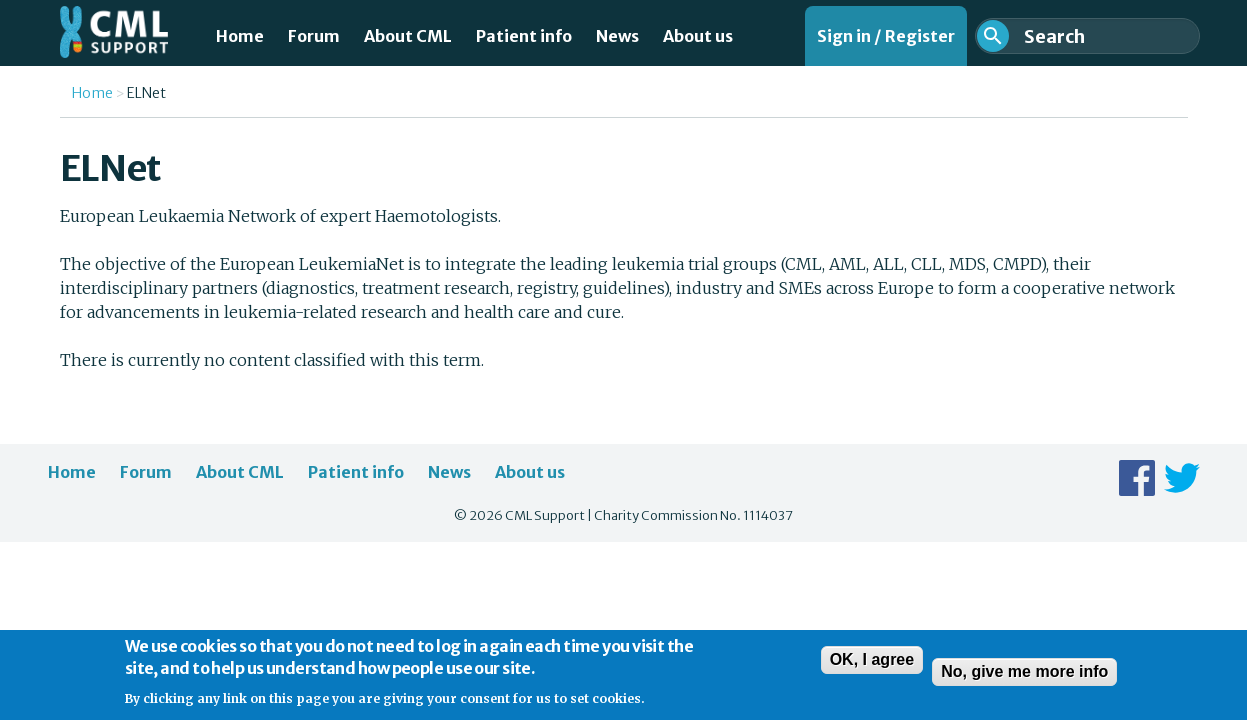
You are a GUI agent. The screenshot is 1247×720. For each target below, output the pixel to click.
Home (240, 36)
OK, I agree (872, 667)
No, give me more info (1024, 679)
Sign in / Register (886, 36)
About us (698, 36)
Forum (314, 36)
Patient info (524, 36)
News (617, 36)
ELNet (146, 93)
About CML (408, 36)
